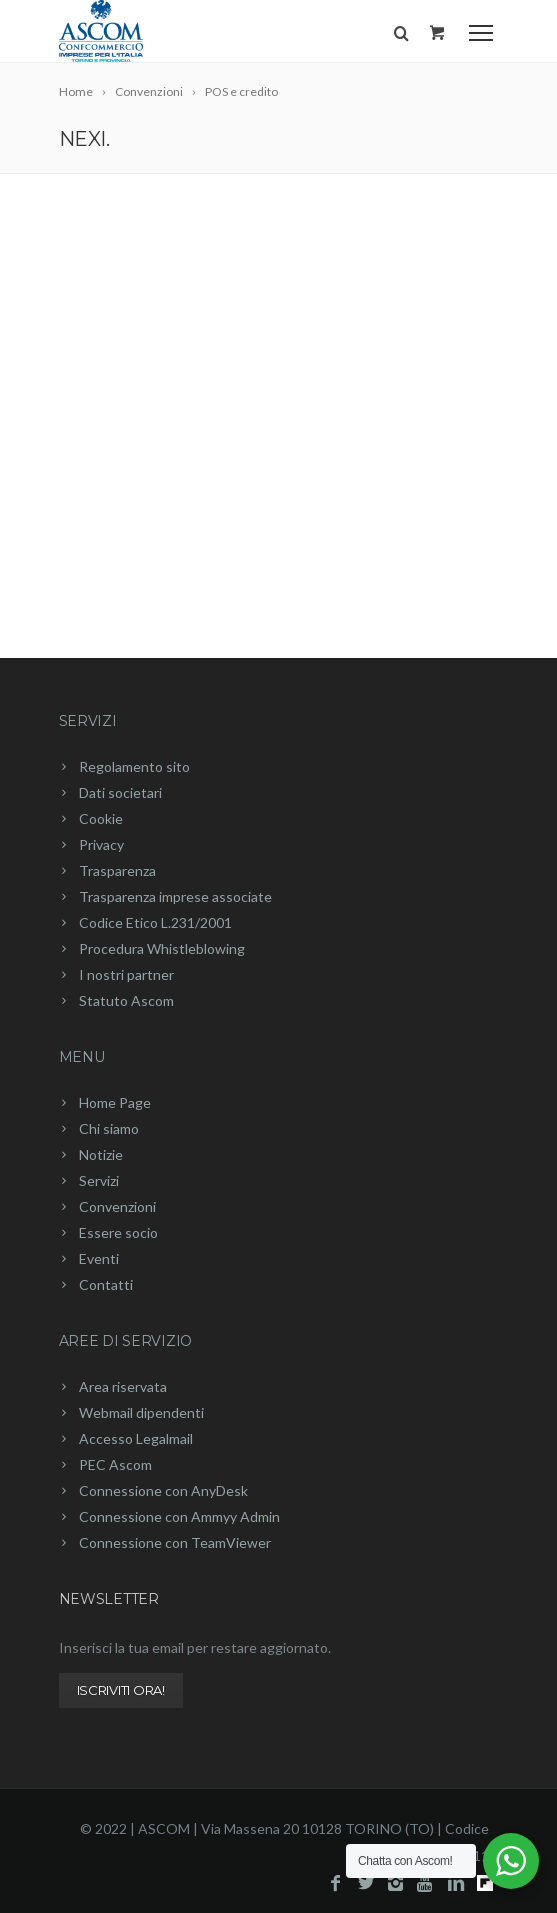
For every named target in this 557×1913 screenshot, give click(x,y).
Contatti (106, 1284)
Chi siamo (109, 1128)
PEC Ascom (115, 1464)
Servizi (88, 721)
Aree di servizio (126, 1341)
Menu (82, 1057)
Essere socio (118, 1232)
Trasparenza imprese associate (175, 896)
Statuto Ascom (126, 1000)
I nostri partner (126, 974)
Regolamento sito (134, 766)
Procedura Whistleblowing (162, 948)
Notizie (101, 1154)
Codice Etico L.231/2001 (155, 922)
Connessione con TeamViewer (175, 1542)
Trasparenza (117, 870)
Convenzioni (117, 1206)
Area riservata (123, 1386)
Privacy (101, 844)
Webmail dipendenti (141, 1412)
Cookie (101, 818)
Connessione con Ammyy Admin (179, 1516)
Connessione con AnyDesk (163, 1490)
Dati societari (120, 792)
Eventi (99, 1258)
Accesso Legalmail (136, 1438)
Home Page (115, 1102)
